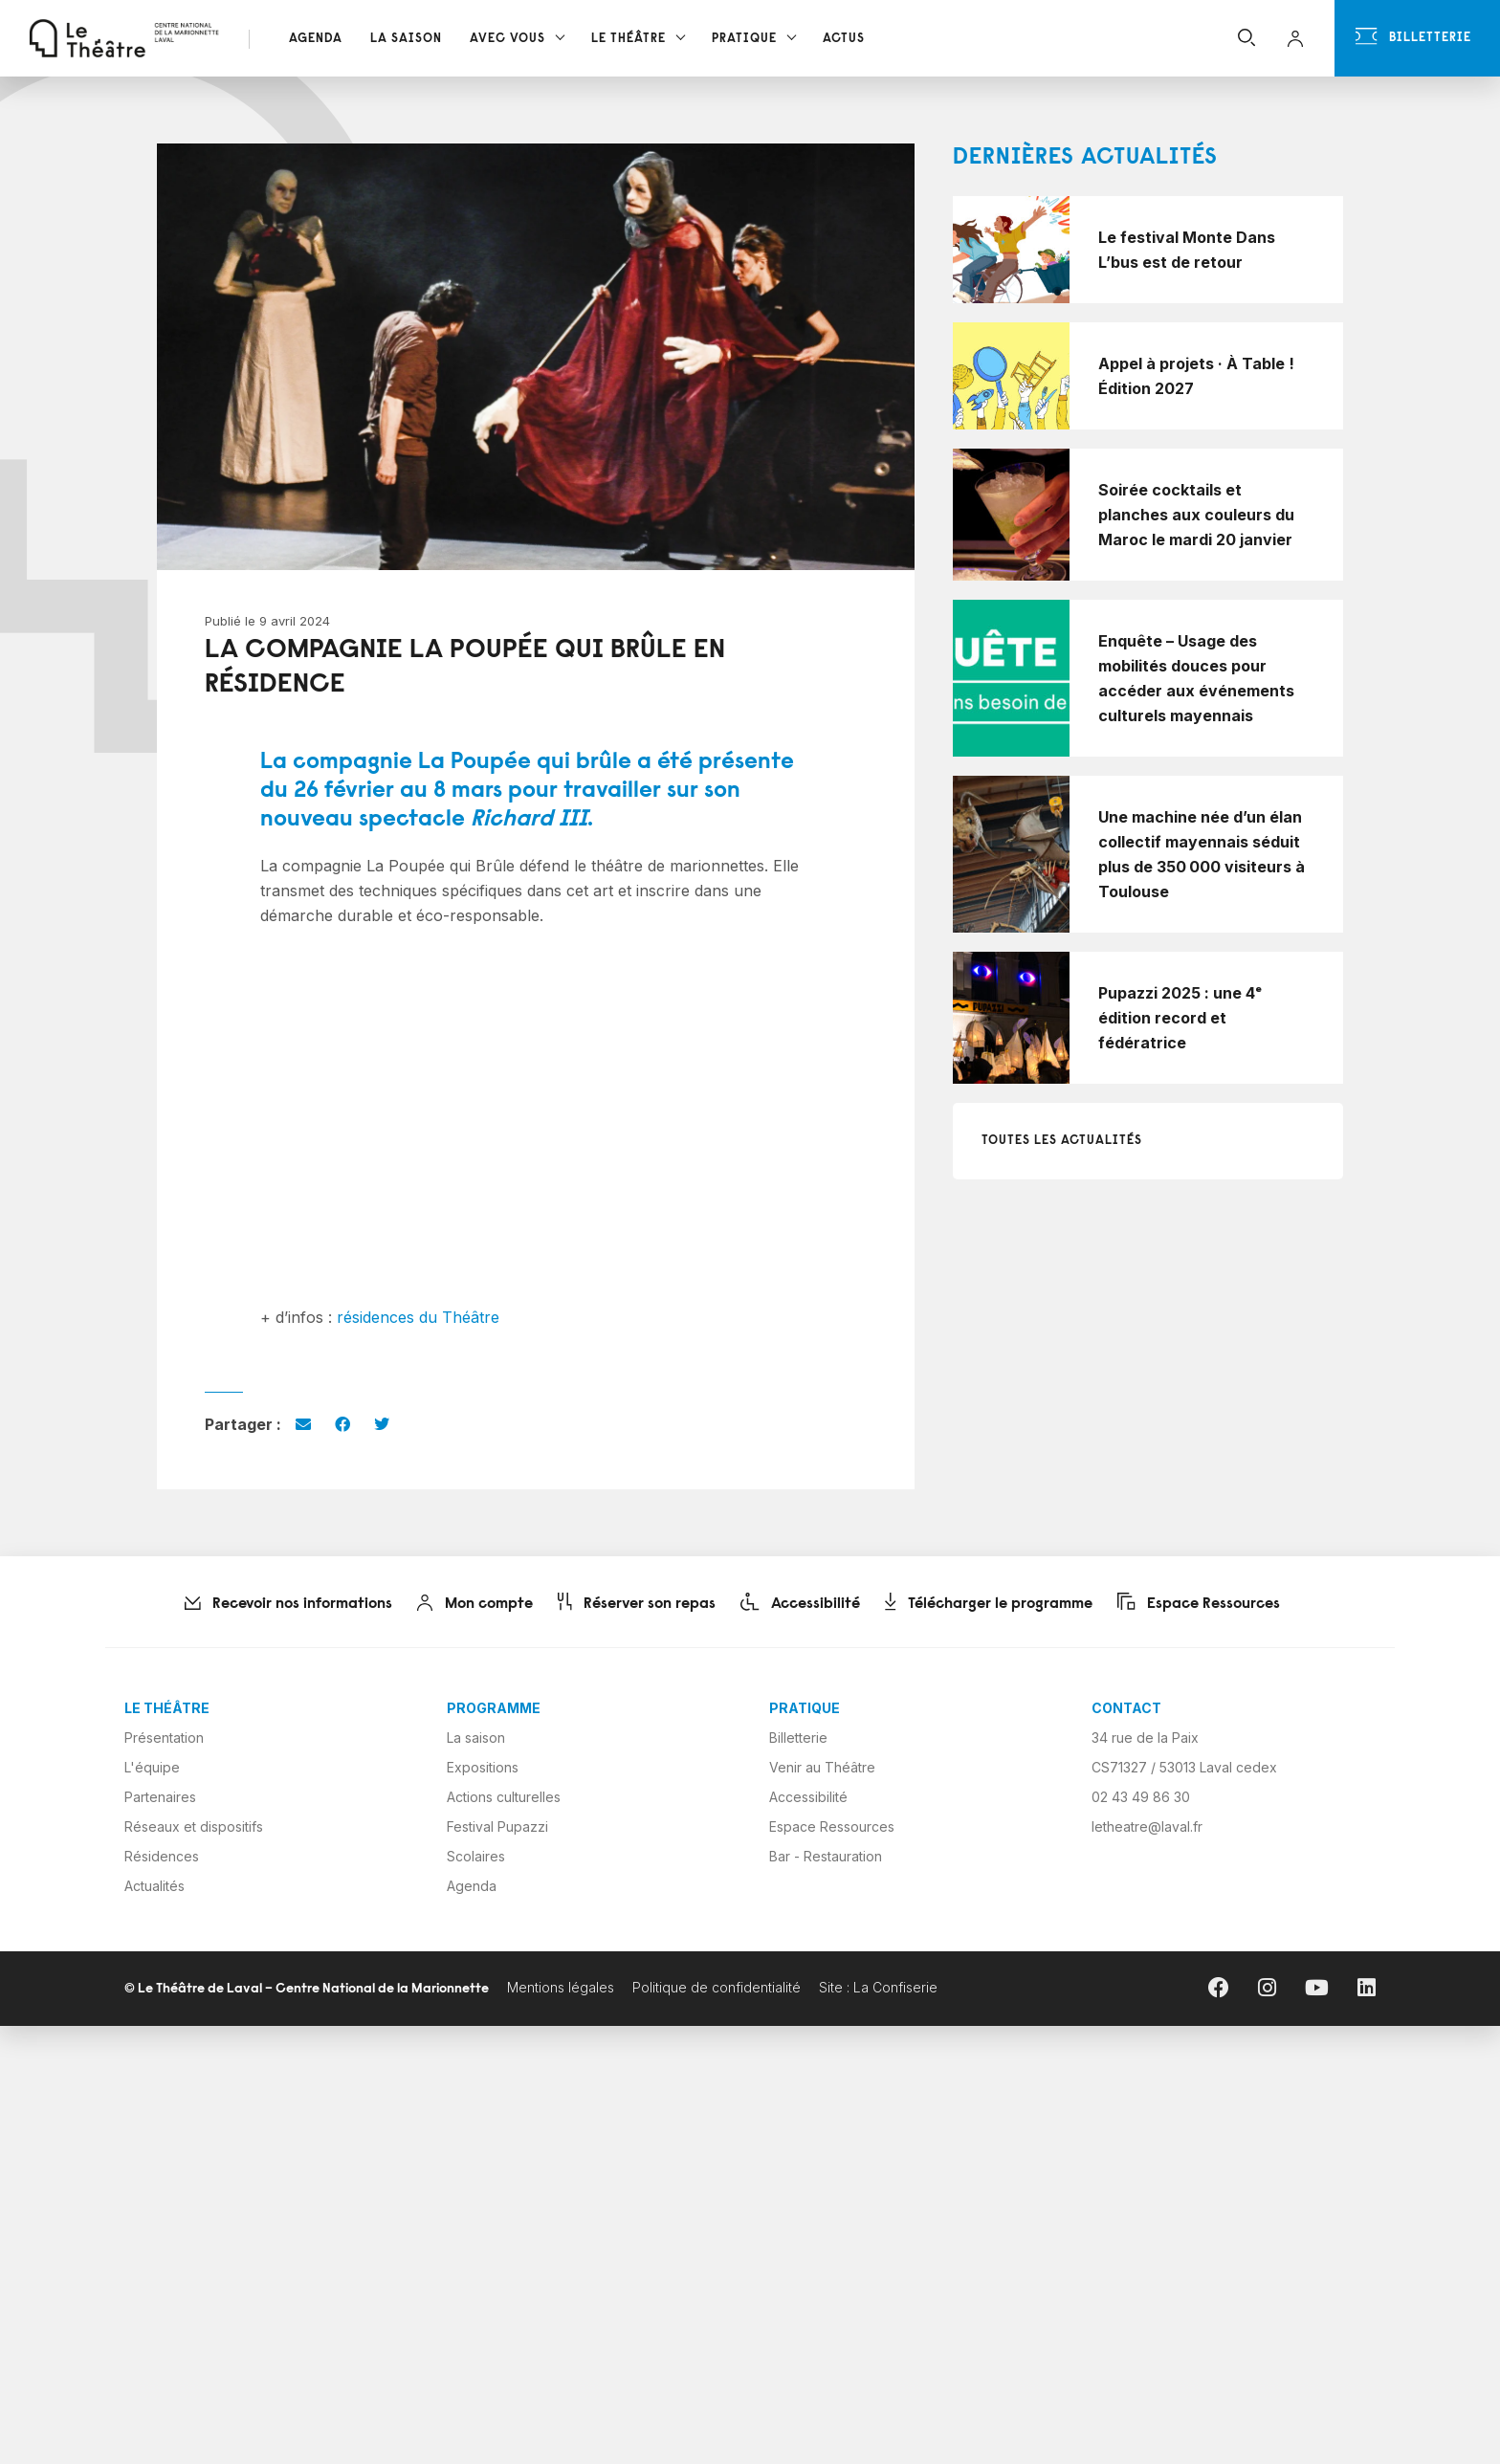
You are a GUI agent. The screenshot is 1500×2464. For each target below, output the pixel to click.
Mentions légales (560, 1987)
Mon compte (479, 1604)
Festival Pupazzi (497, 1826)
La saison (476, 1737)
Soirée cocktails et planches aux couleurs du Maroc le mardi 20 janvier (1196, 514)
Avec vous (507, 39)
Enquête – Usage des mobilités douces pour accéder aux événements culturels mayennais (1196, 678)
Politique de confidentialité (716, 1987)
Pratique (744, 39)
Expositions (482, 1767)
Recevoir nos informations (292, 1604)
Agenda (315, 39)
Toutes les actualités (1062, 1140)
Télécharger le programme (992, 1604)
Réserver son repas (640, 1604)
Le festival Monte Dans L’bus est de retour (1186, 250)
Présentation (164, 1737)
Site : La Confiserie (878, 1987)
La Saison (406, 39)
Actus (844, 39)
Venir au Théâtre (822, 1767)
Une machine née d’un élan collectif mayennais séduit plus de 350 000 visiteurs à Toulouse (1201, 854)
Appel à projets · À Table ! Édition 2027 (1196, 376)
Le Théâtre (628, 39)
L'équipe (152, 1767)
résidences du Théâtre (418, 1317)
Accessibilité (804, 1604)
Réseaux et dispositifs (193, 1826)
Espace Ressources (1202, 1604)
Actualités (154, 1886)
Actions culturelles (504, 1797)
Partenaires (160, 1797)
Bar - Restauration (825, 1856)
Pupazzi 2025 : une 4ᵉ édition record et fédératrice (1180, 1017)
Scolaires (476, 1856)
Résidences (161, 1856)
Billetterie (1413, 36)
